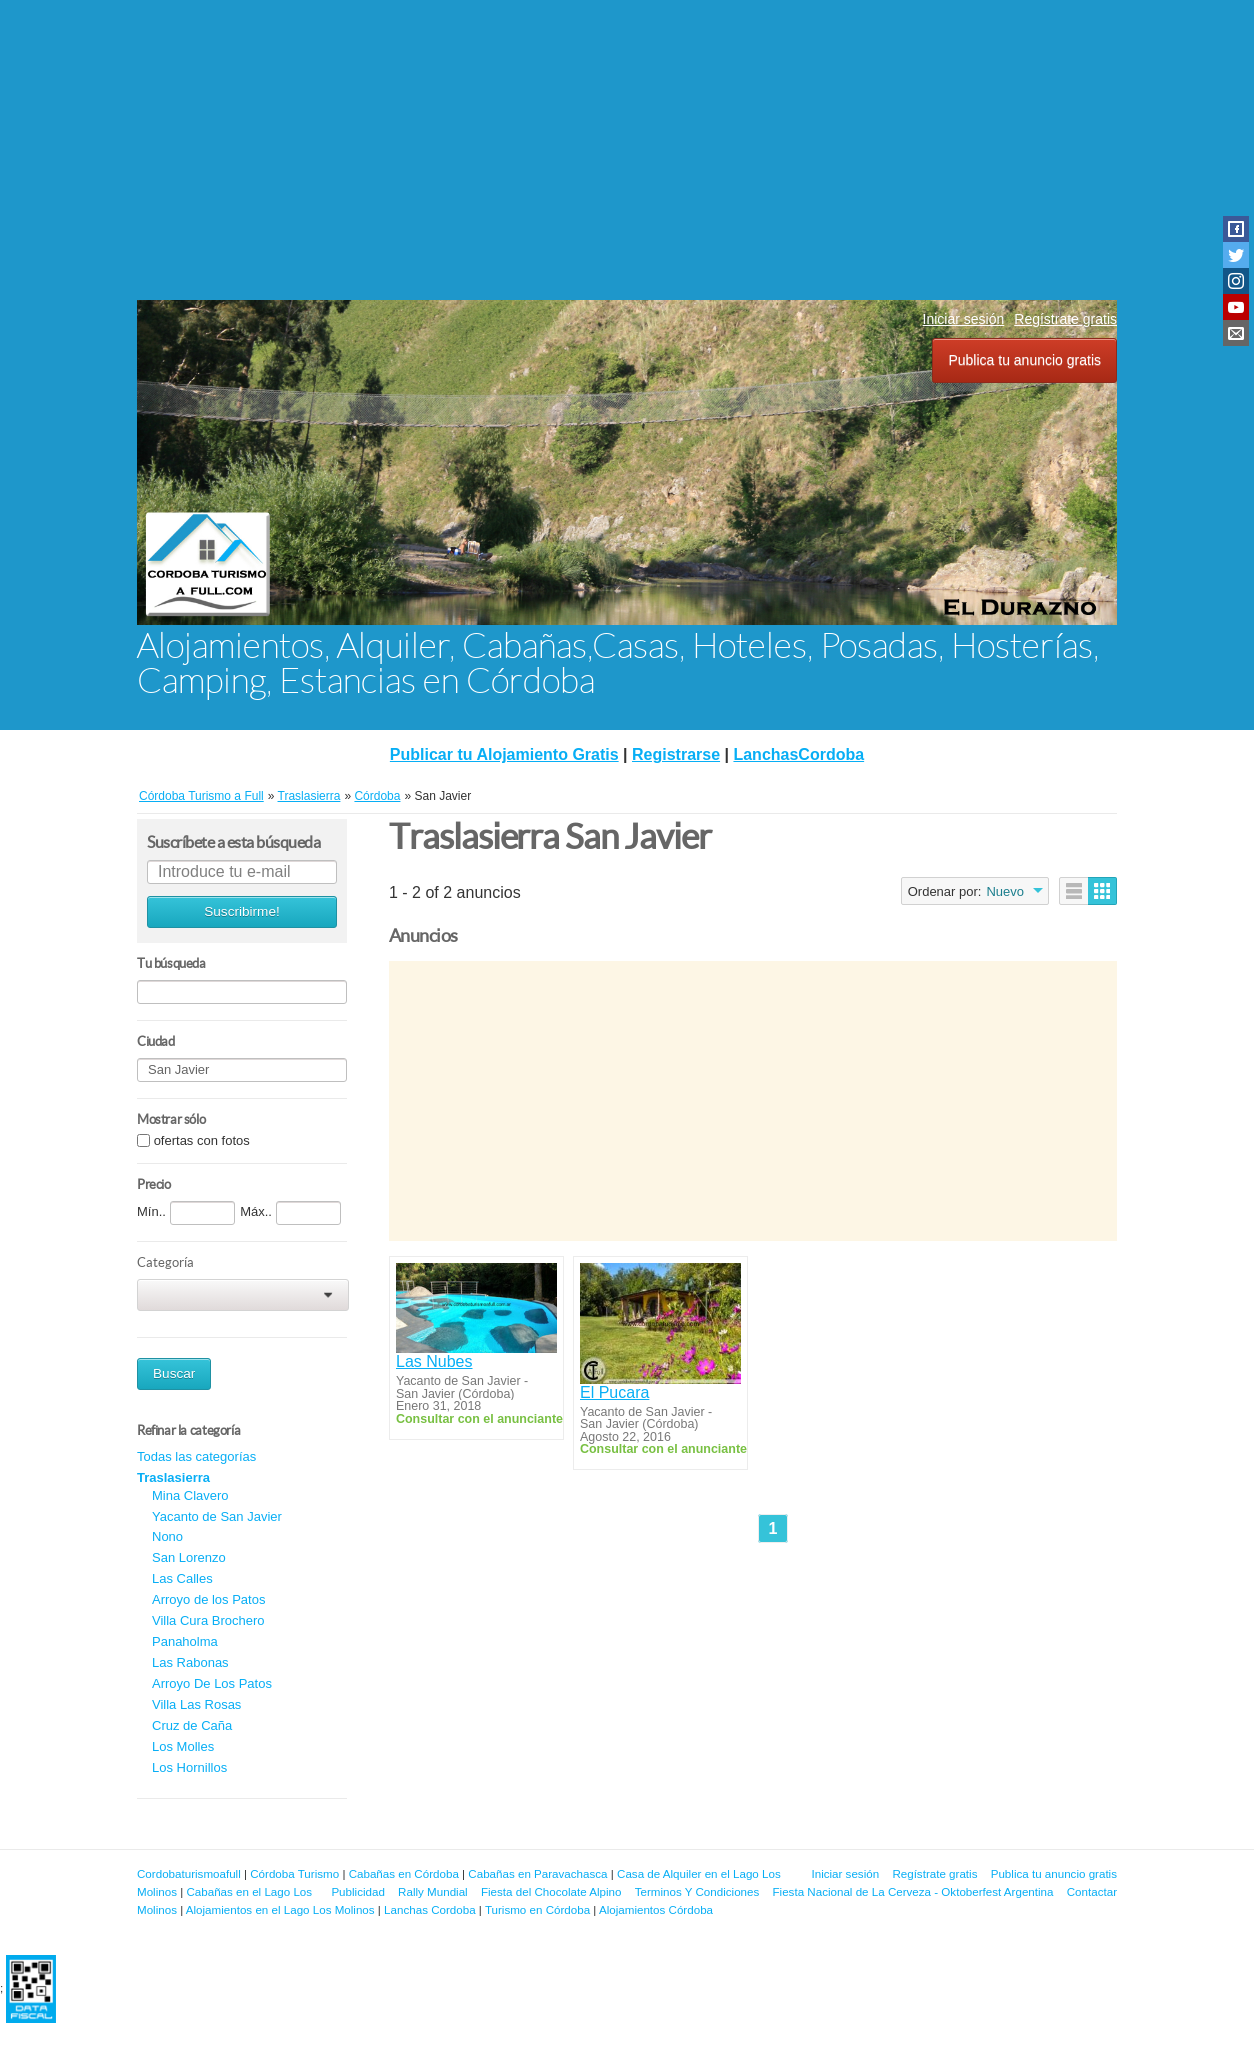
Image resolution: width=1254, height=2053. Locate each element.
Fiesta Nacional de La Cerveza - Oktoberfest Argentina (913, 1891)
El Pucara (614, 1392)
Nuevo (1005, 891)
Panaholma (185, 1641)
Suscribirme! (242, 911)
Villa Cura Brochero (208, 1620)
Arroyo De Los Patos (212, 1683)
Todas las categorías (196, 1456)
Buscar (174, 1373)
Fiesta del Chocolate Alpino (551, 1891)
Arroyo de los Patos (208, 1599)
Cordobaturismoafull (189, 1873)
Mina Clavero (190, 1495)
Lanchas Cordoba (430, 1909)
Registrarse (676, 754)
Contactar (1092, 1891)
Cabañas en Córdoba (404, 1873)
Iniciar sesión (964, 319)
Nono (167, 1536)
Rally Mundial (433, 1891)
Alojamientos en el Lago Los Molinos (280, 1909)
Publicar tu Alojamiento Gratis (504, 754)
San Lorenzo (189, 1557)
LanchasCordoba (798, 754)
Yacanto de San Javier (217, 1516)
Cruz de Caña (192, 1725)
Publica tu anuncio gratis (1024, 360)
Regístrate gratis (1065, 319)
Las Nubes (434, 1361)
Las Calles (182, 1578)
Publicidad (358, 1891)
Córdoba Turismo (294, 1873)
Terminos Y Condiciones (697, 1891)
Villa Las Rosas (196, 1704)
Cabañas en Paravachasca (537, 1873)
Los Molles (183, 1746)
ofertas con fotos (202, 1140)
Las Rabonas (190, 1662)
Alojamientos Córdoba (656, 1909)
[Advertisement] (627, 150)
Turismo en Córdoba (537, 1909)
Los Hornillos (189, 1767)
